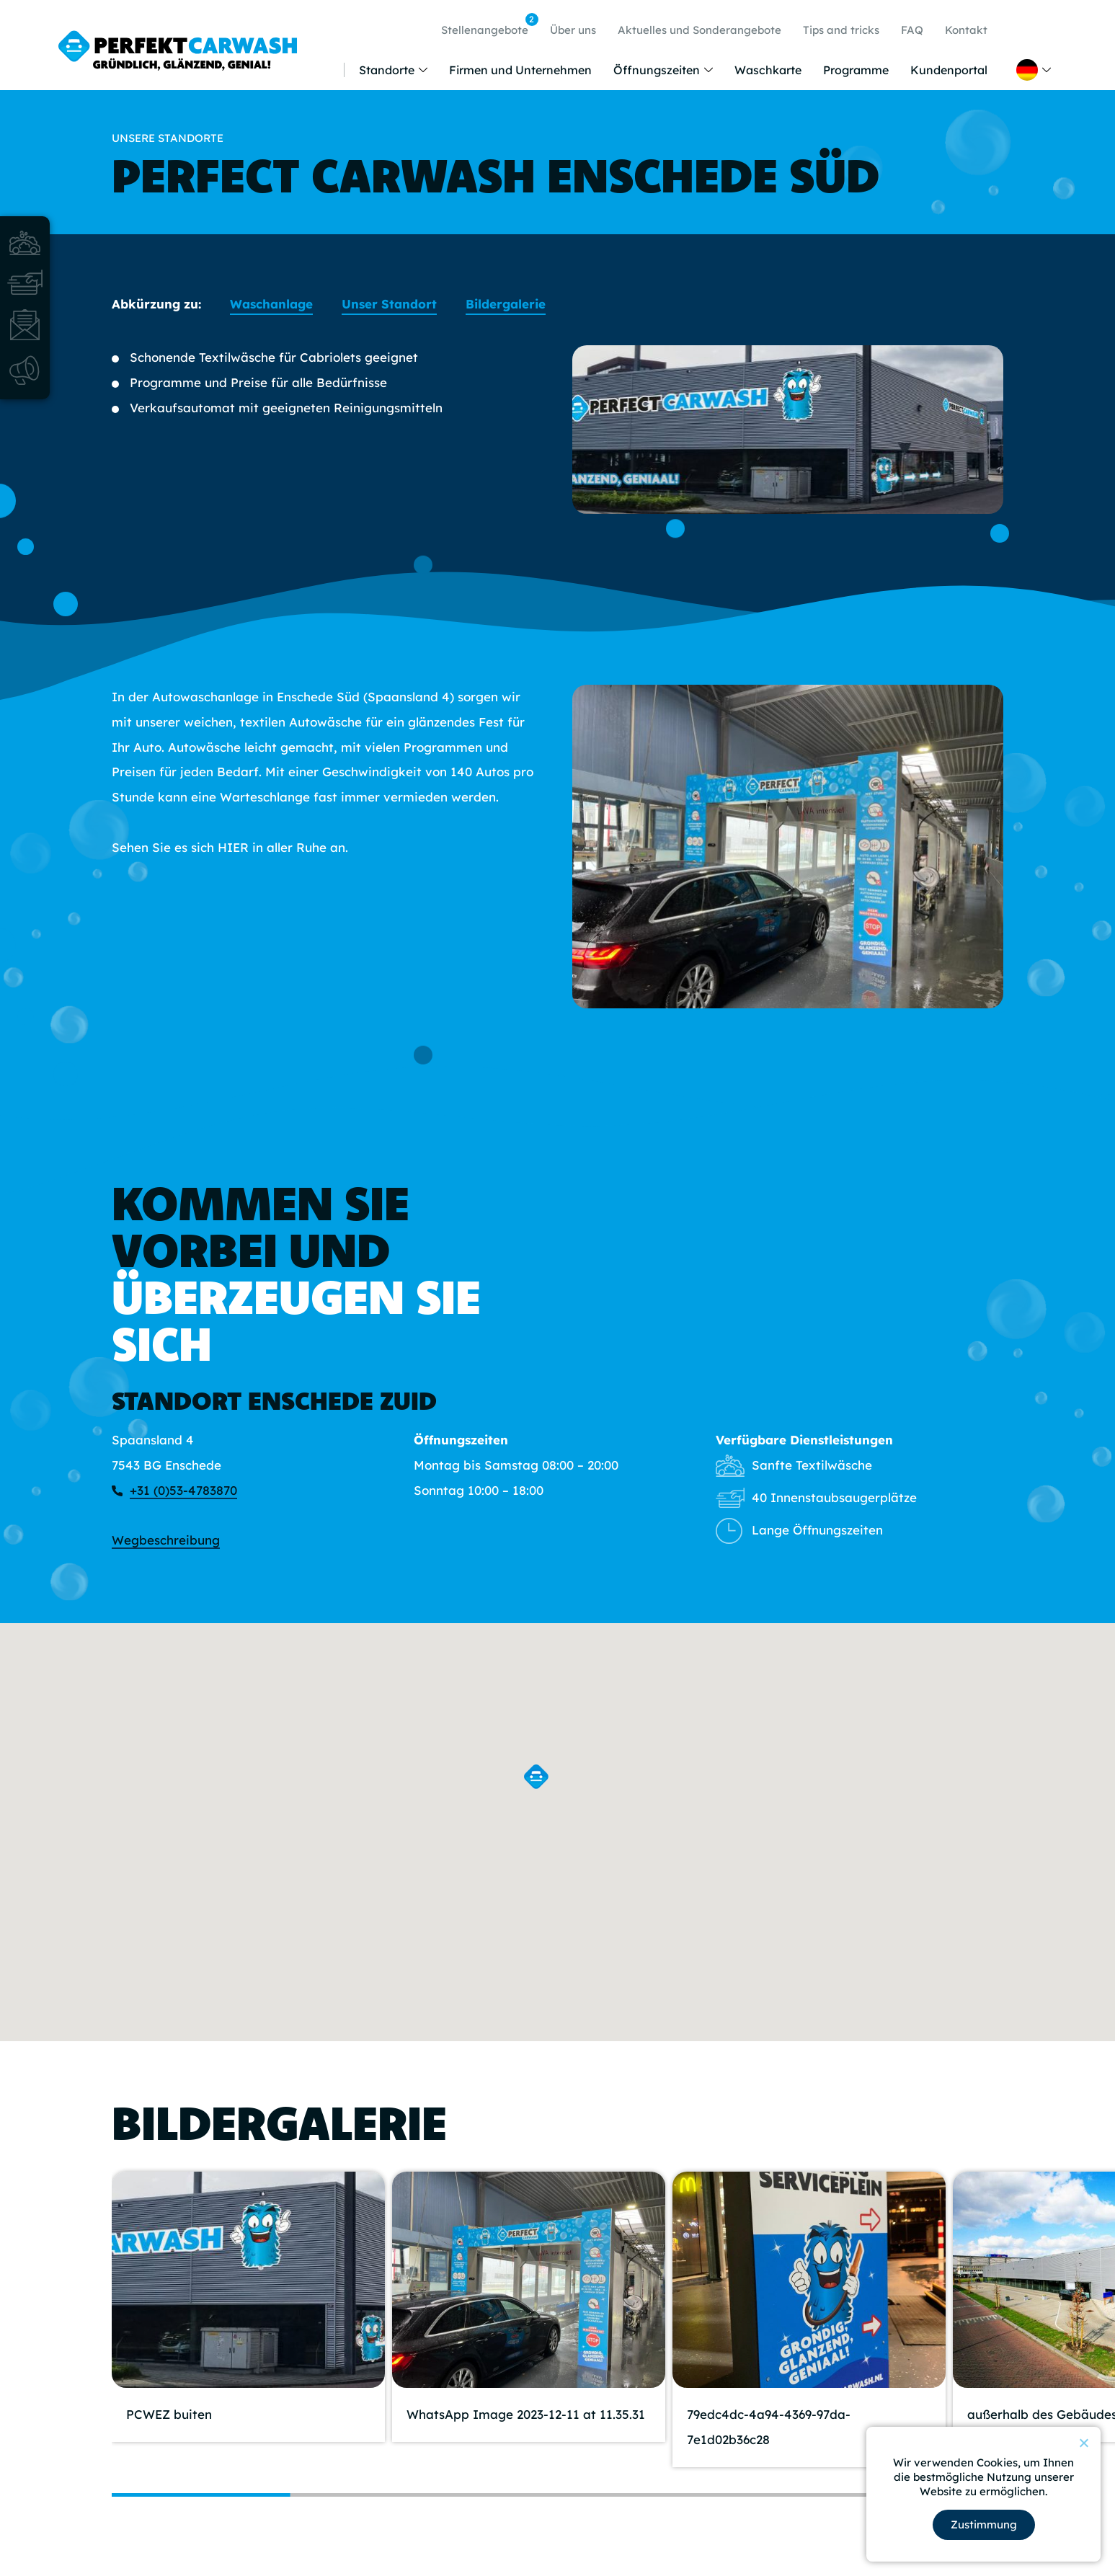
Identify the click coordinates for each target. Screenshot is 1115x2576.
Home (330, 70)
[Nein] (1083, 2442)
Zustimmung (984, 2524)
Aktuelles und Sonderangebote (699, 30)
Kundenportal (948, 70)
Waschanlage (271, 303)
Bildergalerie (506, 303)
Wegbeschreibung (166, 1539)
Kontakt (966, 30)
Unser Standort (389, 303)
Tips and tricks (841, 30)
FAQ (912, 30)
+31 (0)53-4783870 (183, 1490)
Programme (856, 70)
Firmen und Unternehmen (520, 70)
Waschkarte (767, 70)
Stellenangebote (488, 25)
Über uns (573, 30)
